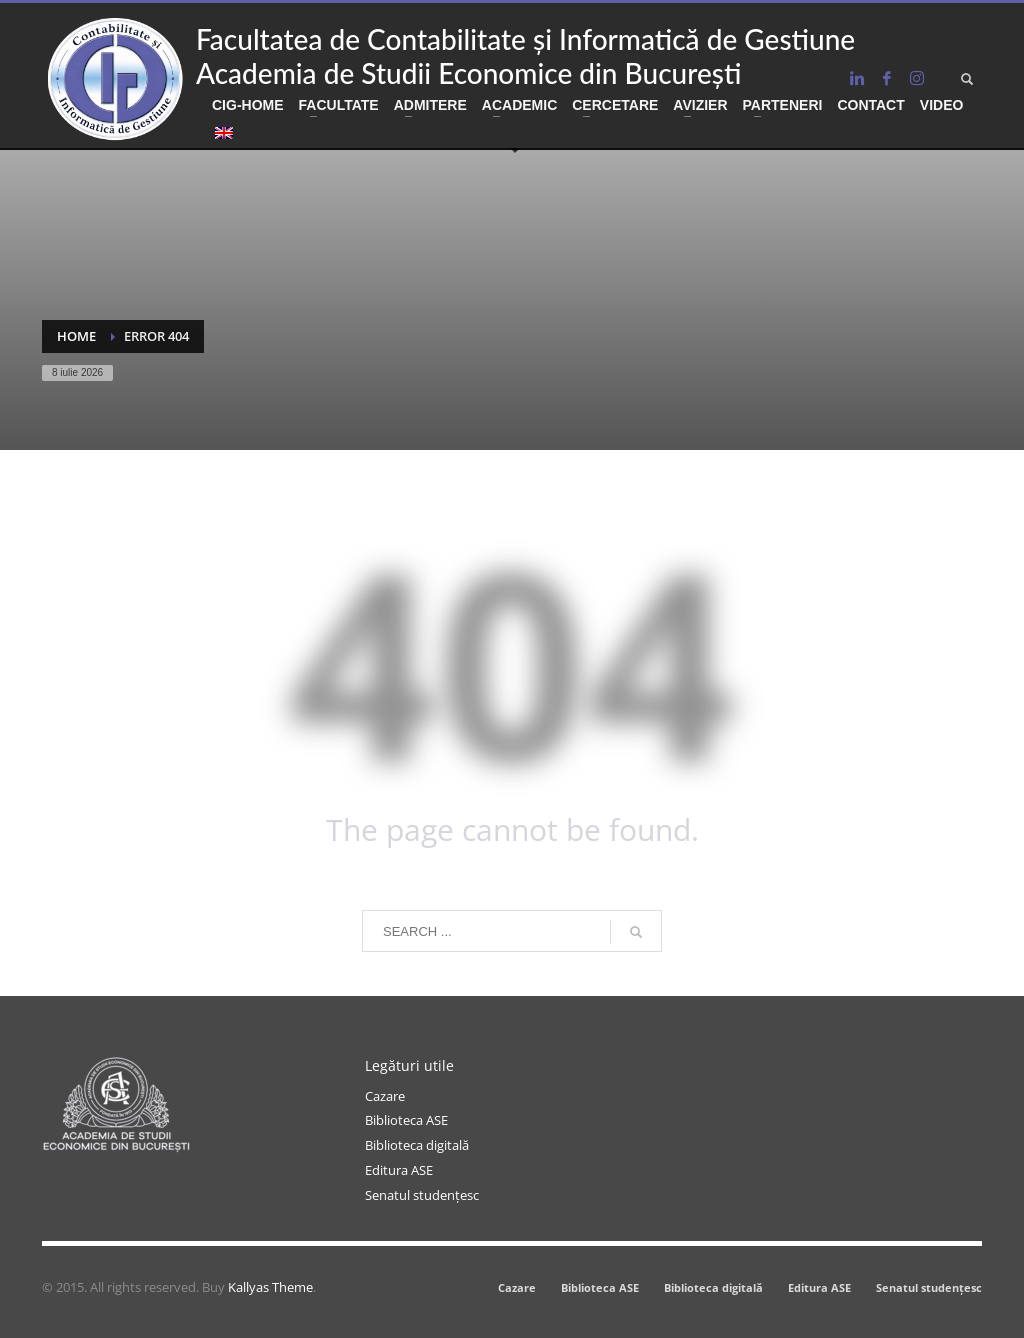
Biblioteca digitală (417, 1145)
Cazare (385, 1096)
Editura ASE (399, 1170)
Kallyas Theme (270, 1287)
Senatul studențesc (422, 1195)
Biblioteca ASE (406, 1120)
